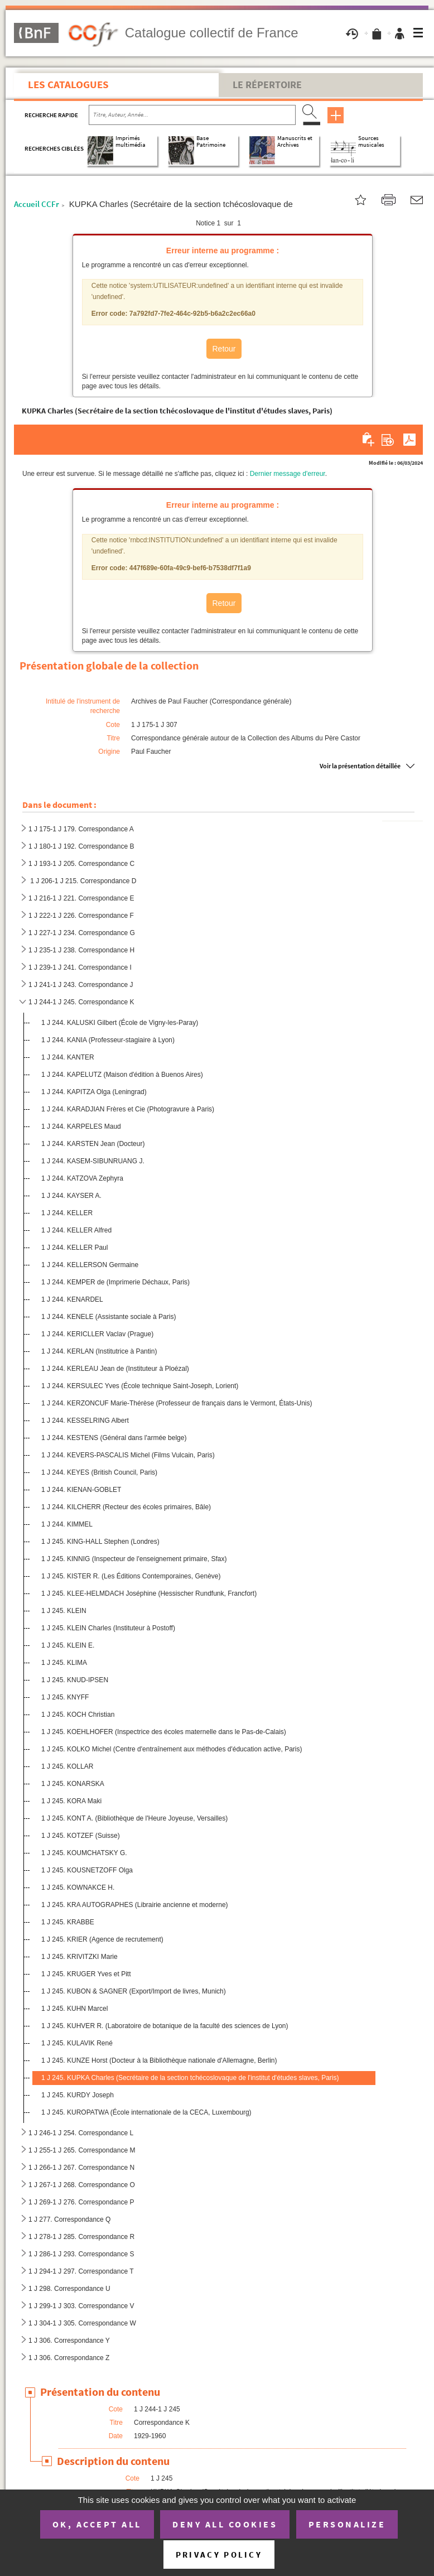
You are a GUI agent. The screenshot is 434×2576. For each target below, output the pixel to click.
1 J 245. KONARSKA (72, 1784)
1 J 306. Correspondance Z (68, 2358)
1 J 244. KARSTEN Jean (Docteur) (92, 1144)
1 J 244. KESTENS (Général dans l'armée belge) (113, 1438)
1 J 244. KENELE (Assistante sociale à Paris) (108, 1317)
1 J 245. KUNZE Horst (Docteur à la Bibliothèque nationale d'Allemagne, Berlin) (159, 2060)
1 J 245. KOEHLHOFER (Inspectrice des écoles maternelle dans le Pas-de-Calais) (163, 1732)
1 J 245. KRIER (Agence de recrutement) (102, 1939)
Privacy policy (219, 2554)
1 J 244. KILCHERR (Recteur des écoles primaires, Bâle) (126, 1507)
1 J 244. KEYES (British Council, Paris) (99, 1472)
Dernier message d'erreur (287, 474)
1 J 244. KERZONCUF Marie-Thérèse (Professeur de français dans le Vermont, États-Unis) (176, 1403)
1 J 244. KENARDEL (72, 1299)
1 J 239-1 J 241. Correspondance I (80, 967)
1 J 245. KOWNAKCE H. (77, 1887)
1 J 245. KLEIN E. (67, 1645)
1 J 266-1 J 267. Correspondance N (81, 2167)
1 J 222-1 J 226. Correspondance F (81, 915)
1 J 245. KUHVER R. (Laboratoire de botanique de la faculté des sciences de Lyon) (164, 2026)
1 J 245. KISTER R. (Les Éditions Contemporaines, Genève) (131, 1576)
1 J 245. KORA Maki (71, 1801)
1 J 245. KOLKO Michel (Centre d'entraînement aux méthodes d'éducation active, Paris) (171, 1749)
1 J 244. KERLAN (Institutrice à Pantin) (99, 1351)
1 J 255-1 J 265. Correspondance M (81, 2150)
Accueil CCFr (36, 204)
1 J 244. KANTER (67, 1057)
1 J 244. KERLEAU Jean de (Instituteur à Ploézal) (115, 1369)
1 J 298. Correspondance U (69, 2289)
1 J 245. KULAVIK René (77, 2043)
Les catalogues (68, 84)
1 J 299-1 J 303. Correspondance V (81, 2306)
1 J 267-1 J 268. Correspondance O (81, 2185)
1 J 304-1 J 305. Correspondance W (82, 2323)
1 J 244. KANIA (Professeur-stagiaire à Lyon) (108, 1040)
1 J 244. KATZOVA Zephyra (82, 1178)
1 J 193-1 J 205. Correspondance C (81, 864)
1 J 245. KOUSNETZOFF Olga (87, 1870)
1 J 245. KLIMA (64, 1663)
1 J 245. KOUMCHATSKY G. (84, 1853)
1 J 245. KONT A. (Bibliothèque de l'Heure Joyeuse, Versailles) (134, 1818)
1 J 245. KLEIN (63, 1611)
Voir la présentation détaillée (360, 766)
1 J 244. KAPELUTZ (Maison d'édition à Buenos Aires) (122, 1074)
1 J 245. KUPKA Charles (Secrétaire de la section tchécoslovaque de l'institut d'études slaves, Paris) (190, 2078)
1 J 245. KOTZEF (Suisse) (80, 1836)
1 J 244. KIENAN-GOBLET (81, 1490)
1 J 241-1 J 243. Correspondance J (80, 985)
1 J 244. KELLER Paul (74, 1247)
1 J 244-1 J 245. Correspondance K (81, 1002)
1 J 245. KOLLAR (67, 1766)
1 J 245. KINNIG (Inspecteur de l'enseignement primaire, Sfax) (133, 1559)
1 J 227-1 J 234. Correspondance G (81, 933)
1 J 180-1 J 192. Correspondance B (81, 846)
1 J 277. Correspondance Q (69, 2219)
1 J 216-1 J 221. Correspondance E (81, 898)
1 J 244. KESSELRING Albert (86, 1420)
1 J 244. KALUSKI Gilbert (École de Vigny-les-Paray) (119, 1023)
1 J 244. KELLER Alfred (76, 1230)
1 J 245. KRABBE (67, 1922)
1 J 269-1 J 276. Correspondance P (81, 2202)
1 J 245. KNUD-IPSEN (74, 1680)
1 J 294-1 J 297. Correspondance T (81, 2271)
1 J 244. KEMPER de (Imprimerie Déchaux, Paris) (115, 1282)
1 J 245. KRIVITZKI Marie (79, 1957)
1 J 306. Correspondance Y (69, 2340)
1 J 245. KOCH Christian (77, 1714)
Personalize (347, 2524)
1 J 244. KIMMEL (67, 1524)
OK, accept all (97, 2524)
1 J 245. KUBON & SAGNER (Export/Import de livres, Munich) (133, 1991)
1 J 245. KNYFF (65, 1697)
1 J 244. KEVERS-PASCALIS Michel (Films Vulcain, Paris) (128, 1455)
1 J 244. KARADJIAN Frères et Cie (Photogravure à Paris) (127, 1109)
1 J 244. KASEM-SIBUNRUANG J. (92, 1161)
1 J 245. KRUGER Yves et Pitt (86, 1974)
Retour (223, 348)
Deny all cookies (224, 2524)
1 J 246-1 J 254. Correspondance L (80, 2133)
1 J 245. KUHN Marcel (74, 2008)
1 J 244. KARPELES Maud (81, 1126)
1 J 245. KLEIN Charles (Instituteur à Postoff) (108, 1628)
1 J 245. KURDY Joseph (77, 2095)
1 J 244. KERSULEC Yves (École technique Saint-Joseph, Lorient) (139, 1386)
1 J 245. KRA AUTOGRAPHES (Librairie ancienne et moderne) (134, 1905)
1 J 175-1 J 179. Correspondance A (81, 829)
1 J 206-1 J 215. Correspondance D (82, 881)
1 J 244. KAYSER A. (71, 1196)
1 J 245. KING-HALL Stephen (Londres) (100, 1541)
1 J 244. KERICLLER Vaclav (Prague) (97, 1334)
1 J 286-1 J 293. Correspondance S (81, 2254)
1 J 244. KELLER (67, 1213)
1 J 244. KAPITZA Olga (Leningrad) (94, 1092)
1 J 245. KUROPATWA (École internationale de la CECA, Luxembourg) (146, 2112)
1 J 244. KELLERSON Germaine (89, 1265)
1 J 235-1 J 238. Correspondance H (81, 950)
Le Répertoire (267, 85)
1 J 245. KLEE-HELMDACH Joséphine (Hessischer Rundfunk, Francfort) (149, 1593)
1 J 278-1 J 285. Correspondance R (81, 2237)
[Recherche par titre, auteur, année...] (192, 115)
